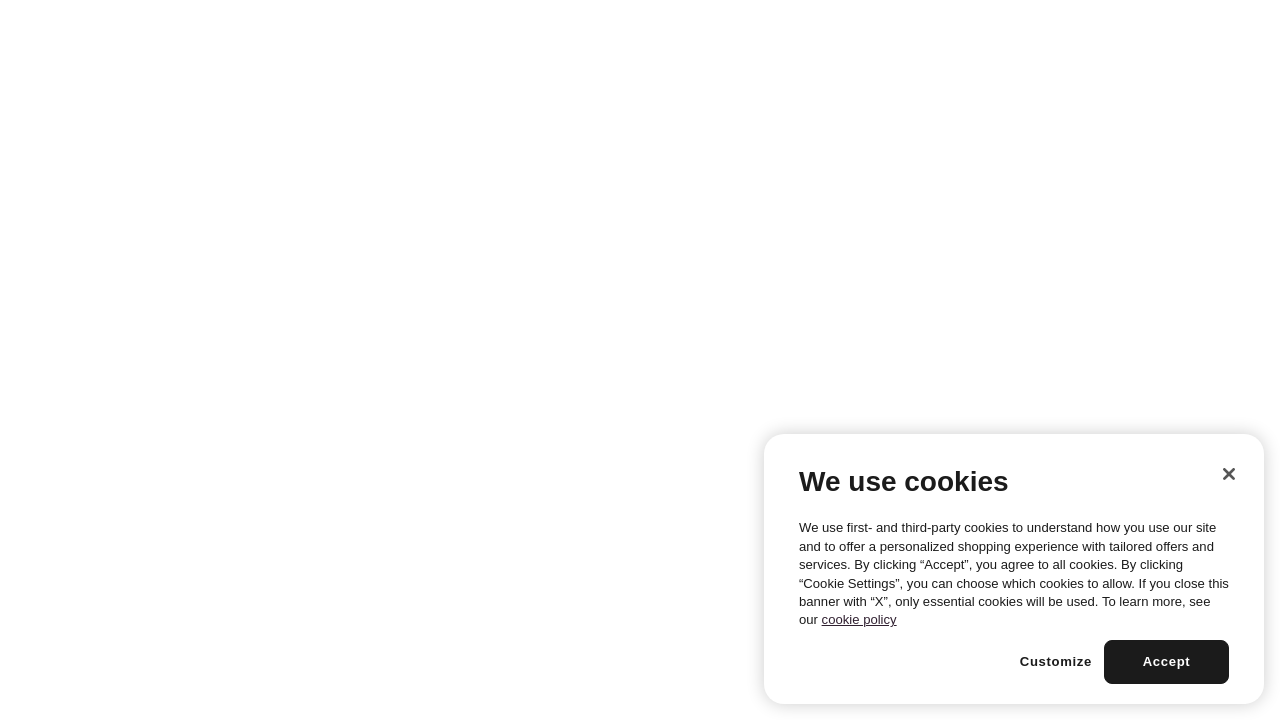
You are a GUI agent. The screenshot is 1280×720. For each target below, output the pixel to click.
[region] (1014, 569)
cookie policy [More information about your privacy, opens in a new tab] (859, 619)
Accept (1167, 661)
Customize (1056, 661)
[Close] (1229, 474)
